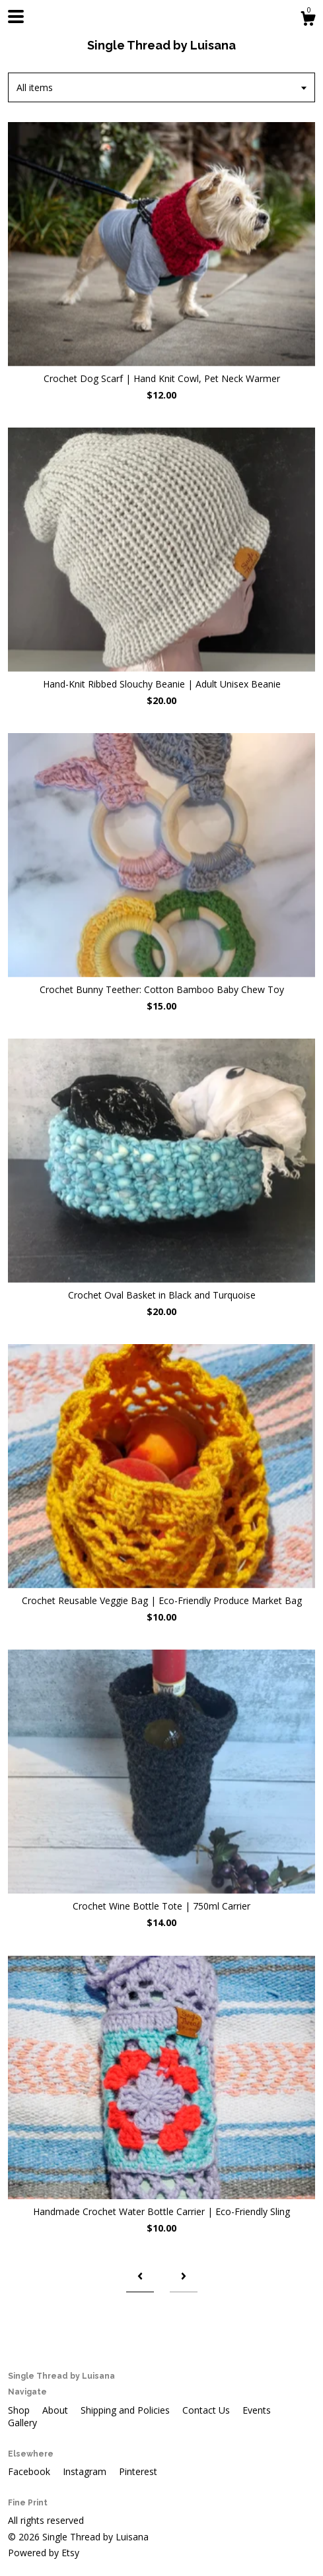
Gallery (22, 2422)
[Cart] (308, 20)
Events (256, 2410)
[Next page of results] (183, 2276)
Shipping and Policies (126, 2410)
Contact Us (207, 2410)
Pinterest (138, 2471)
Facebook (30, 2471)
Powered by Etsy (43, 2552)
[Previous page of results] (140, 2276)
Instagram (86, 2471)
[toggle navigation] (16, 16)
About (56, 2410)
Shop (20, 2410)
